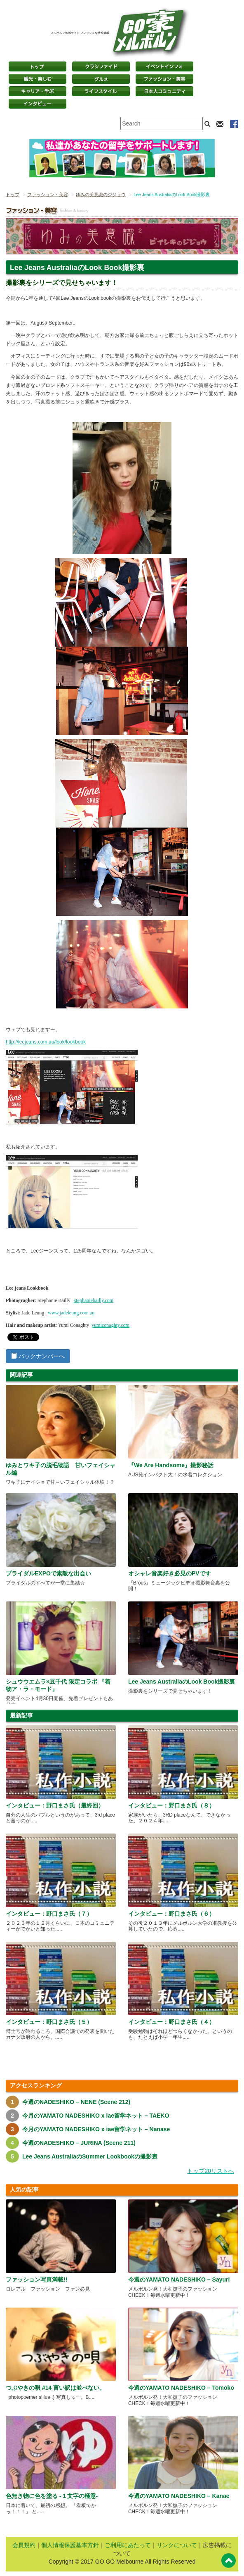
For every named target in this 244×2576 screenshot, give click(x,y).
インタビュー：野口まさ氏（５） (49, 2022)
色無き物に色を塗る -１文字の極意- (52, 2496)
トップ (12, 194)
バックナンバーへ (38, 1356)
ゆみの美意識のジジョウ (101, 194)
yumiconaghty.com (110, 1325)
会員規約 (23, 2545)
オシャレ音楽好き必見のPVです (169, 1573)
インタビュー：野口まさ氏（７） (49, 1913)
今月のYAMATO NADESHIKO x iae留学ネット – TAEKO (95, 2115)
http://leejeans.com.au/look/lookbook (46, 1042)
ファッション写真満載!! (36, 2279)
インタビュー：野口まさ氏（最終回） (55, 1805)
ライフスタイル (101, 91)
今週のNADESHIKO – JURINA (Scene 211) (79, 2143)
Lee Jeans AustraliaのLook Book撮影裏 (181, 1681)
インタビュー (37, 104)
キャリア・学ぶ (37, 91)
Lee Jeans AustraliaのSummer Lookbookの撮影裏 (89, 2156)
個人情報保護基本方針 (70, 2545)
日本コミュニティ (164, 91)
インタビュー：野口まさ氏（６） (171, 1913)
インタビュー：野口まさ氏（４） (171, 2022)
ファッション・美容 (164, 79)
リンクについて (177, 2545)
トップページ (37, 66)
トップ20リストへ (210, 2171)
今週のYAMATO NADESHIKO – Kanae (179, 2496)
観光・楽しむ (37, 79)
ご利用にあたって (128, 2545)
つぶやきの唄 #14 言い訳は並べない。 (55, 2387)
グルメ (101, 79)
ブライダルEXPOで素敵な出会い (48, 1573)
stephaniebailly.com (94, 1300)
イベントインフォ (164, 66)
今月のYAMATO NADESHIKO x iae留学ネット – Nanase (96, 2129)
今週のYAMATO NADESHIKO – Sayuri (179, 2279)
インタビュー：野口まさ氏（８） (171, 1805)
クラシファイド (101, 66)
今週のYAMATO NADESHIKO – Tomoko (181, 2387)
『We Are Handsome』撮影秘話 (171, 1465)
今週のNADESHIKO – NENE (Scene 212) (76, 2102)
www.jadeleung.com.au (71, 1313)
